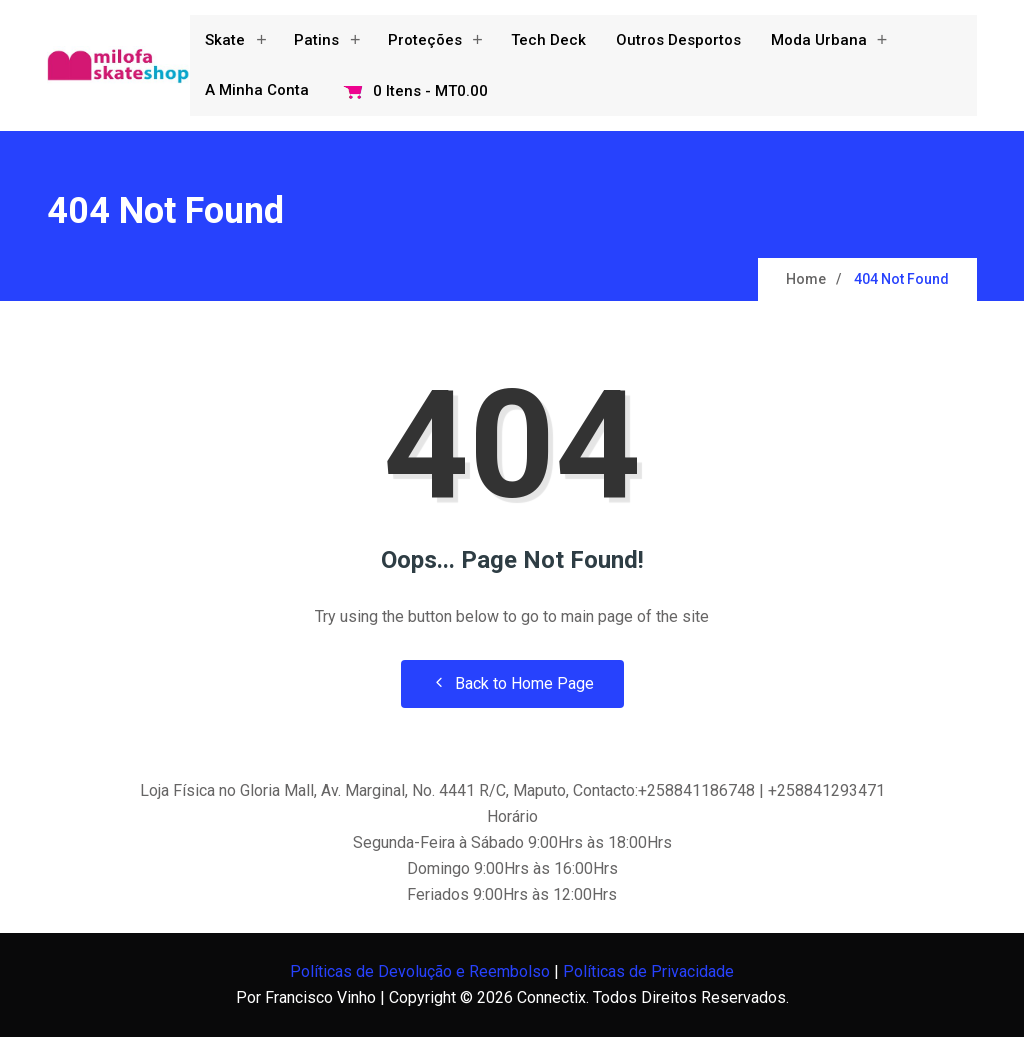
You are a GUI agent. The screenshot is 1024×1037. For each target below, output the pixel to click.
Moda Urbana (819, 40)
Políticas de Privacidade (648, 971)
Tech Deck (548, 40)
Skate (225, 40)
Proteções (425, 40)
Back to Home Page (512, 683)
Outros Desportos (678, 40)
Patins (316, 40)
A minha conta (257, 90)
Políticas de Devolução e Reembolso (420, 971)
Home (806, 279)
